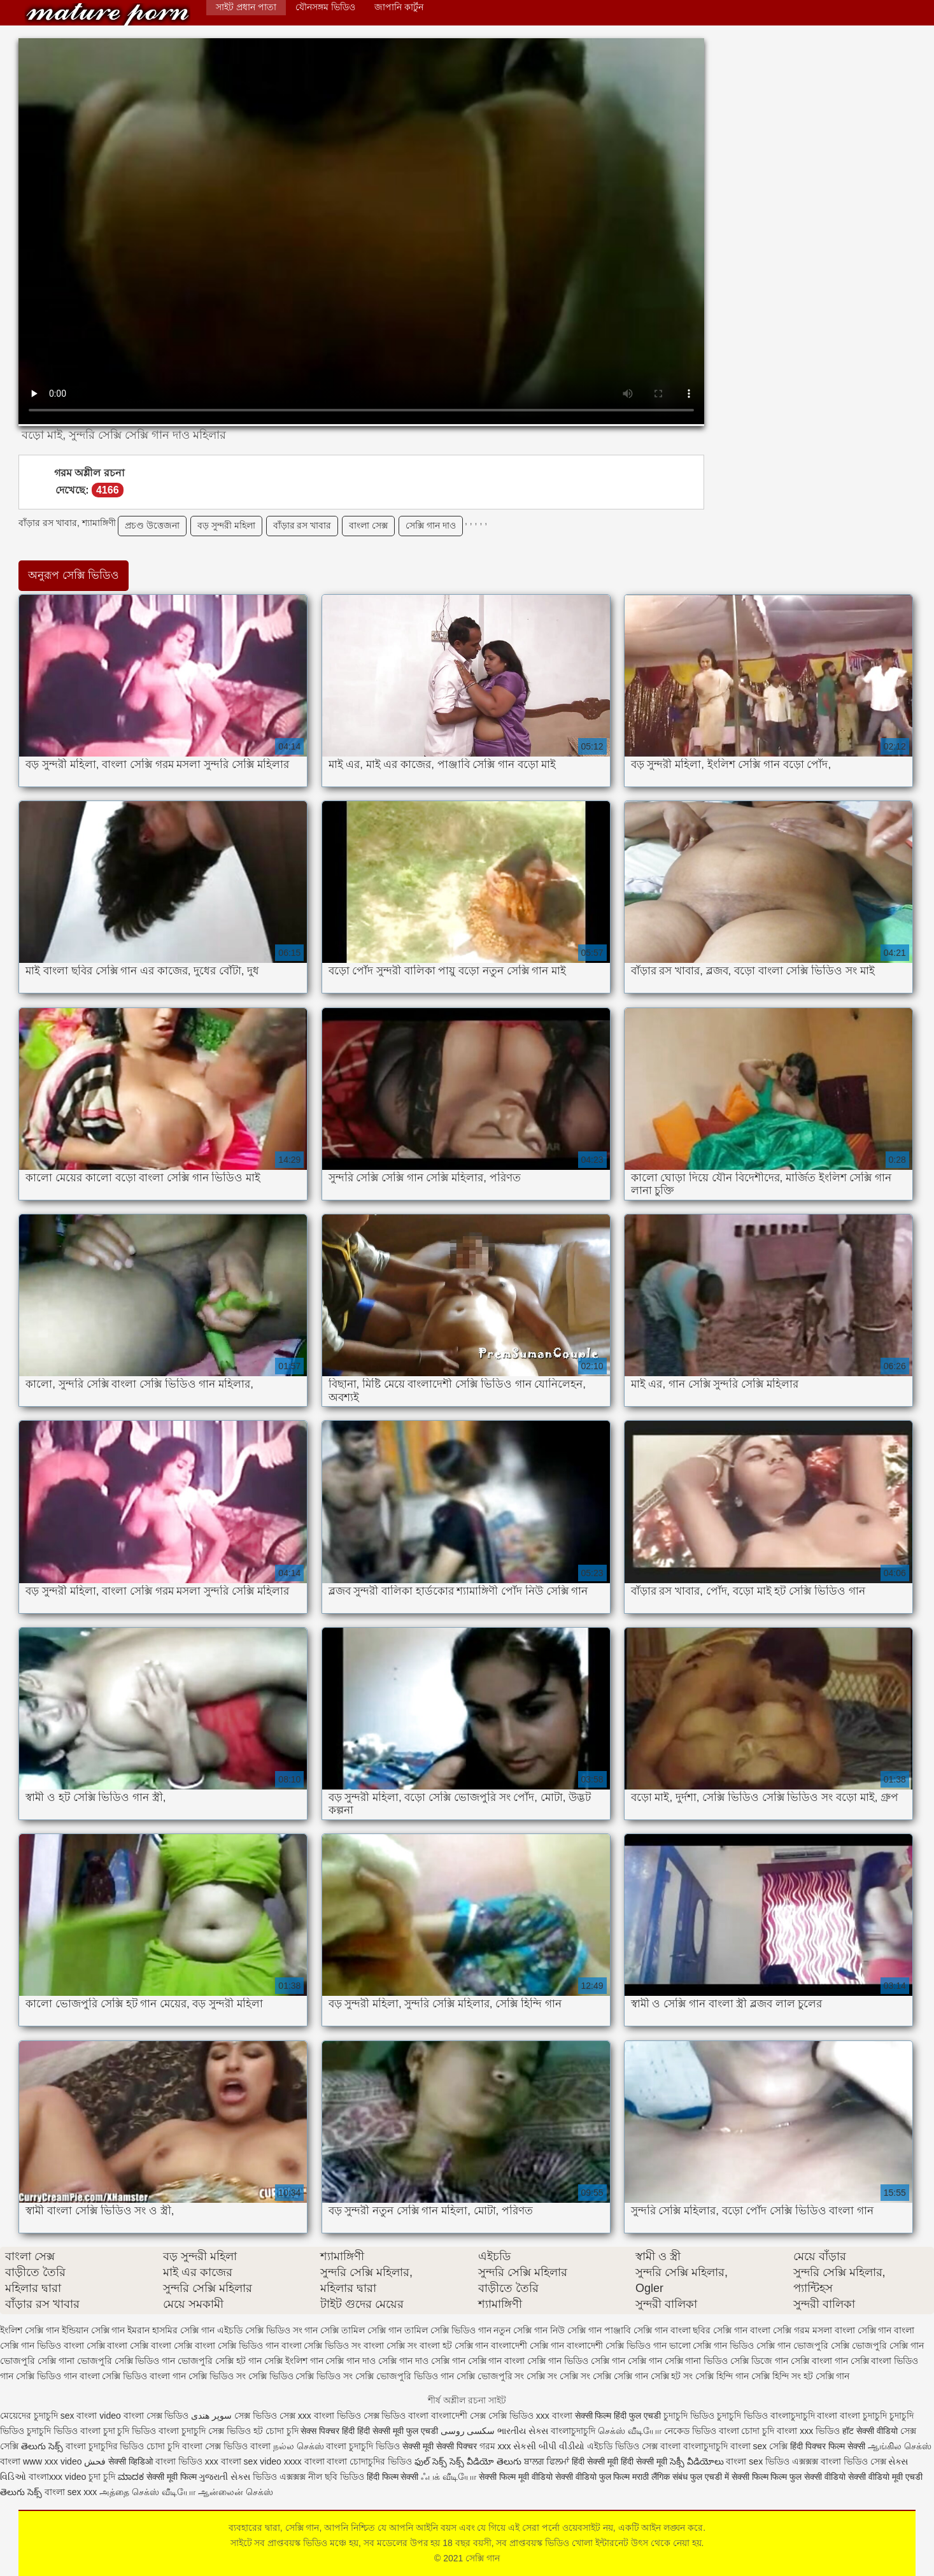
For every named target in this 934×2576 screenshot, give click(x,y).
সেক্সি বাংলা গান (819, 2361)
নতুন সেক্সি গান (520, 2330)
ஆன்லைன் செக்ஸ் (235, 2492)
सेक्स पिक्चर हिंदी (328, 2431)
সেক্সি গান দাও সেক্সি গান (421, 2361)
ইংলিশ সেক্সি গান (29, 2330)
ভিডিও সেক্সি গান (760, 2345)
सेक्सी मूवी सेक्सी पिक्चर (439, 2446)
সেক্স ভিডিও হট (236, 2431)
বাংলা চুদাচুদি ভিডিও (363, 2446)
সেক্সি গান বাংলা (496, 2361)
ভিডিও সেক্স (865, 2461)
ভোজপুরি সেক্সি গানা (37, 2361)
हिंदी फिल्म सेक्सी (394, 2477)
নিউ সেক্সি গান (576, 2330)
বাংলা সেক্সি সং (390, 2345)
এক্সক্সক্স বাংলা (818, 2461)
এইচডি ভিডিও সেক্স (623, 2446)
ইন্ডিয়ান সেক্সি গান (93, 2330)
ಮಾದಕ (131, 2477)
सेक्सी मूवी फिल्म (171, 2477)
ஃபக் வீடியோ (448, 2477)
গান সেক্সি (321, 2330)
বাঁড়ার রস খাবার (302, 525)
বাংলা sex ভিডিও (758, 2461)
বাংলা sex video (251, 2461)
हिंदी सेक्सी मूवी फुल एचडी (397, 2431)
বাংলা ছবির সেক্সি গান (709, 2330)
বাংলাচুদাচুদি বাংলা (804, 2415)
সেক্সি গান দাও (431, 525)
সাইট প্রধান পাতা (246, 7)
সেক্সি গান (108, 14)
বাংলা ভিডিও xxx (186, 2461)
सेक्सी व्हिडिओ (130, 2461)
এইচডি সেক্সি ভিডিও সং (259, 2330)
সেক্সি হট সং (672, 2376)
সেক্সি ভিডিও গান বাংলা (58, 2376)
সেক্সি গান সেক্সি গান (626, 2361)
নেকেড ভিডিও (691, 2431)
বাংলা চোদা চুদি (747, 2431)
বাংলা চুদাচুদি (864, 2415)
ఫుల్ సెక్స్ (430, 2461)
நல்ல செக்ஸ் (298, 2446)
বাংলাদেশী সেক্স (458, 2415)
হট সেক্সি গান (826, 2376)
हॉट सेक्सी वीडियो (870, 2431)
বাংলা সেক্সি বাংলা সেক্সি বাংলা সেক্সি (128, 2345)
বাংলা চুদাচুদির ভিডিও (105, 2446)
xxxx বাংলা (304, 2461)
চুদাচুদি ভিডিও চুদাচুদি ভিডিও (715, 2415)
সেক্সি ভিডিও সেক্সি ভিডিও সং (300, 2376)
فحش (95, 2461)
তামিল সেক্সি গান (371, 2330)
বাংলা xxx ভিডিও (808, 2431)
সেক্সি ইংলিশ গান (293, 2361)
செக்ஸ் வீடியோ (630, 2431)
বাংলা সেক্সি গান (863, 2330)
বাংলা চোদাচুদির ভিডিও (369, 2461)
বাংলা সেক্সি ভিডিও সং (321, 2345)
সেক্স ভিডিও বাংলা (396, 2415)
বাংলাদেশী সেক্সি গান (527, 2345)
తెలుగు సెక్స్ (42, 2446)
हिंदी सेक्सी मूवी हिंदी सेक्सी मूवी (619, 2461)
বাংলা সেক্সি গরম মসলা (791, 2330)
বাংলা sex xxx (71, 2492)
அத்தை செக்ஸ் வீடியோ (147, 2492)
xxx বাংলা (554, 2415)
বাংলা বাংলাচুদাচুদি (694, 2446)
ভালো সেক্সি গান (698, 2345)
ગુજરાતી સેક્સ (224, 2477)
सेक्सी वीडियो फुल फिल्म (594, 2477)
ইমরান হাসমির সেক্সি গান (171, 2330)
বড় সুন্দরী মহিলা (226, 525)
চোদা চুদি (282, 2431)
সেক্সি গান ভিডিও (557, 2361)
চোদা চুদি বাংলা (174, 2446)
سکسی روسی (468, 2431)
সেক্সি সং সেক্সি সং (558, 2376)
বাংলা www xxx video (40, 2461)
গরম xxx (495, 2446)
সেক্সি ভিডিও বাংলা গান (144, 2376)
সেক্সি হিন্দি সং (776, 2376)
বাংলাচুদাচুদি (574, 2431)
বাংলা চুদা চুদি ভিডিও (119, 2431)
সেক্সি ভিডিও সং (217, 2376)
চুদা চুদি (101, 2477)
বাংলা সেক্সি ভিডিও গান (237, 2345)
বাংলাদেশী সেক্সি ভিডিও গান (617, 2345)
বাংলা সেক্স (368, 525)
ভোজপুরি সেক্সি (821, 2345)
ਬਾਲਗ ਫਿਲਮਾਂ (547, 2461)
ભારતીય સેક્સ (522, 2431)
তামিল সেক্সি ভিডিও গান (448, 2330)
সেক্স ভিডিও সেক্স (266, 2415)
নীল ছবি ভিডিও (337, 2477)
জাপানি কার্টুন (398, 7)
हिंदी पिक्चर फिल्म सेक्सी (829, 2446)
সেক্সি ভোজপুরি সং (490, 2376)
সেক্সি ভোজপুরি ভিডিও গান (404, 2376)
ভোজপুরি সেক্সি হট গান (220, 2361)
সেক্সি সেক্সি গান (620, 2376)
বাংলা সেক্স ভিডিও (158, 2415)
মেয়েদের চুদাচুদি (30, 2415)
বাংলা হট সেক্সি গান (454, 2345)
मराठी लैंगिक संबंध (660, 2477)
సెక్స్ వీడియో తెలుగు (485, 2461)
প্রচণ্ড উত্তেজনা (152, 525)
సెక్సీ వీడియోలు (697, 2461)
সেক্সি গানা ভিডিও (696, 2361)
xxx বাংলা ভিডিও (331, 2415)
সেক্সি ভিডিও (511, 2415)
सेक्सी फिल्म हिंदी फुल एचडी (618, 2415)
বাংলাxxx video (57, 2477)
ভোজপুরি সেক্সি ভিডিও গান (126, 2361)
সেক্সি (779, 2446)
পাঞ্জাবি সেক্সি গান (636, 2330)
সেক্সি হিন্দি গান (722, 2376)
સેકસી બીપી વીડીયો (548, 2446)
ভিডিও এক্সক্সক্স (280, 2477)
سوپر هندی (211, 2415)
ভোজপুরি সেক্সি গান (888, 2345)
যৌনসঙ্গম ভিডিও (325, 7)
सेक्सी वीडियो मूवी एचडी (885, 2477)
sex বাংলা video (92, 2415)
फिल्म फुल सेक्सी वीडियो (808, 2477)
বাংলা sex (748, 2446)
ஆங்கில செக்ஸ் (899, 2446)
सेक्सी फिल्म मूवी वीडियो (516, 2477)
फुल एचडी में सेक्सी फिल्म (729, 2477)
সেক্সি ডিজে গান (759, 2361)
